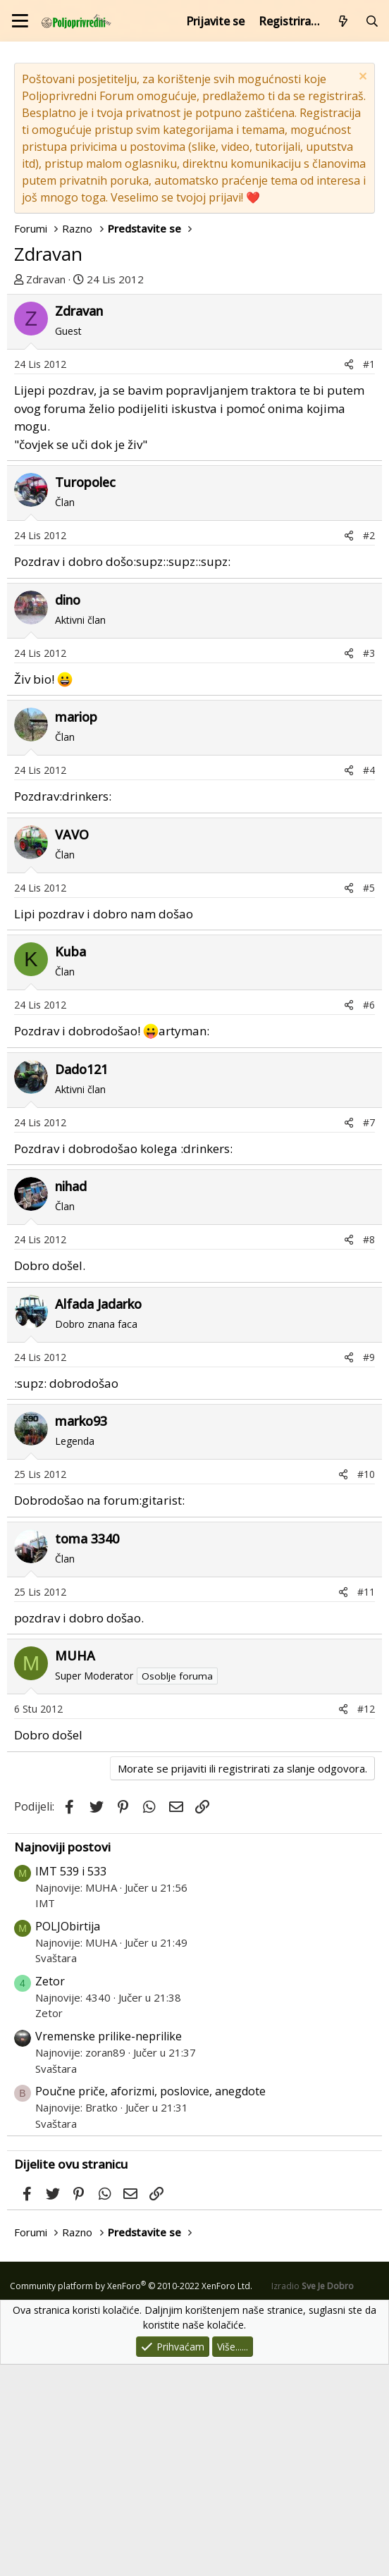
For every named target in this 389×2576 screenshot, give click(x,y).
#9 (369, 1568)
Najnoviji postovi (62, 2058)
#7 (369, 1334)
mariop (76, 928)
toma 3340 (87, 1750)
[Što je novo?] (343, 21)
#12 (366, 1920)
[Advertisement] (194, 399)
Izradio (312, 2497)
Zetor (50, 2192)
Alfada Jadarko (98, 1515)
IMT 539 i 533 (70, 2082)
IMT (45, 2114)
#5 (369, 1099)
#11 (366, 1803)
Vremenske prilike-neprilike (108, 2247)
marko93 (81, 1632)
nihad (71, 1397)
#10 (366, 1685)
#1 (369, 575)
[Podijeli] (349, 575)
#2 (369, 746)
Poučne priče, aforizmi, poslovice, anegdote (150, 2302)
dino (67, 811)
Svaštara (56, 2169)
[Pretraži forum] (371, 21)
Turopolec (85, 693)
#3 (369, 864)
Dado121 (81, 1280)
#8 (369, 1451)
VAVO (72, 1045)
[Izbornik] (20, 21)
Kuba (70, 1162)
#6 (369, 1216)
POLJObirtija (67, 2137)
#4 (369, 981)
